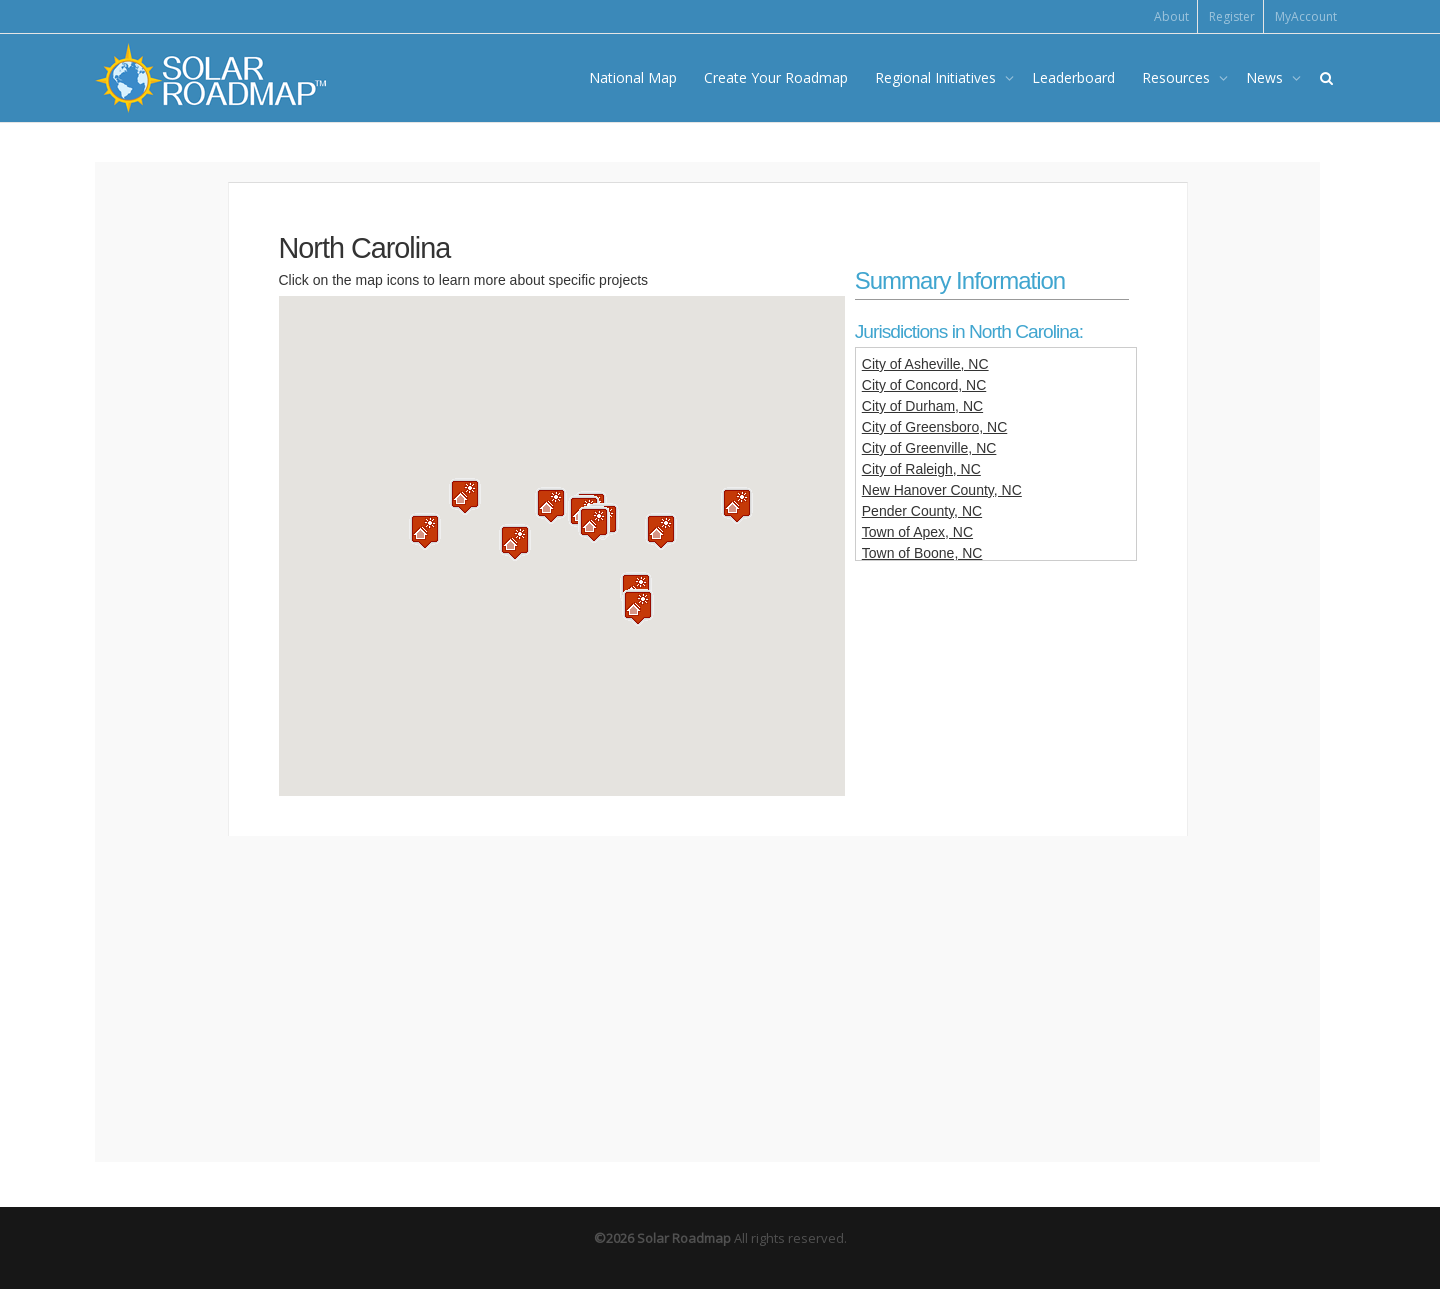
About (1171, 16)
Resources (1178, 77)
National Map (633, 77)
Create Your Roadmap (776, 77)
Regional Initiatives (937, 77)
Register (1232, 16)
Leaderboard (1073, 77)
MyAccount (1306, 16)
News (1266, 77)
